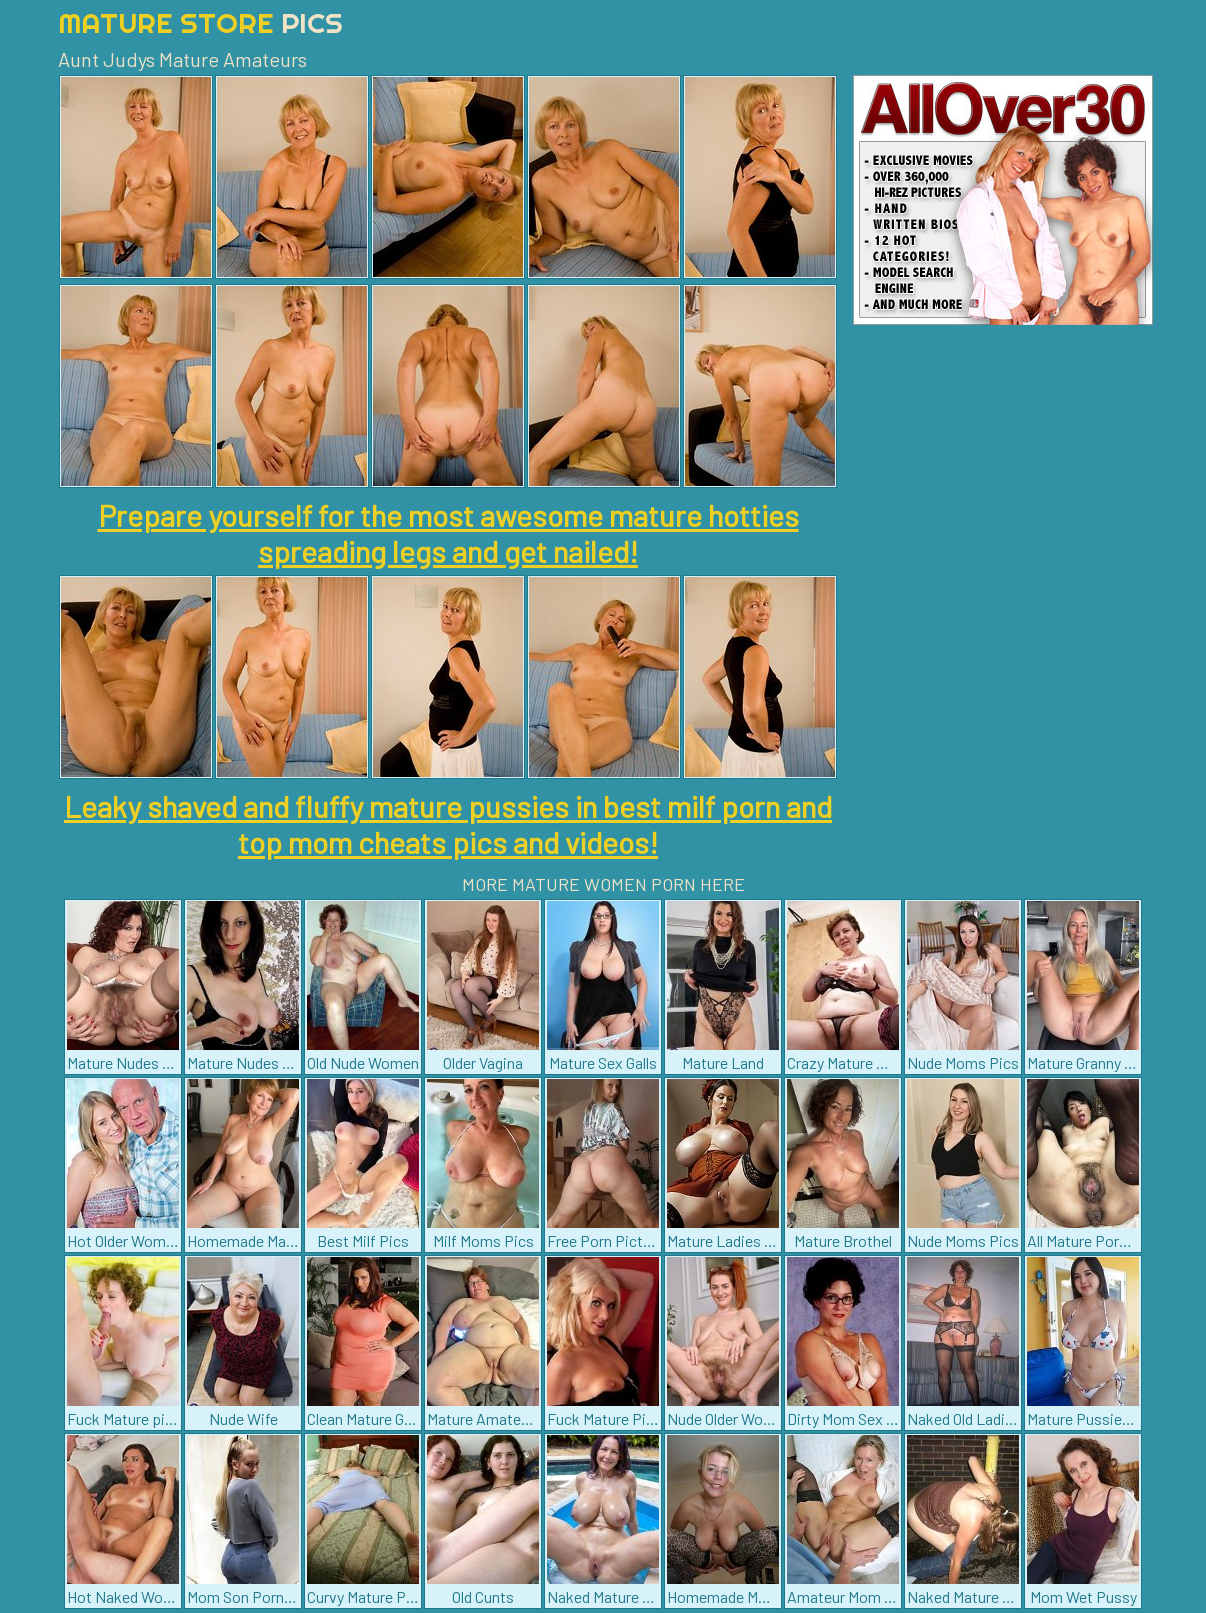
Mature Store (200, 22)
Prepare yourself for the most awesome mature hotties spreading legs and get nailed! (448, 533)
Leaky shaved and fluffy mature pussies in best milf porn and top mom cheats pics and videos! (448, 824)
